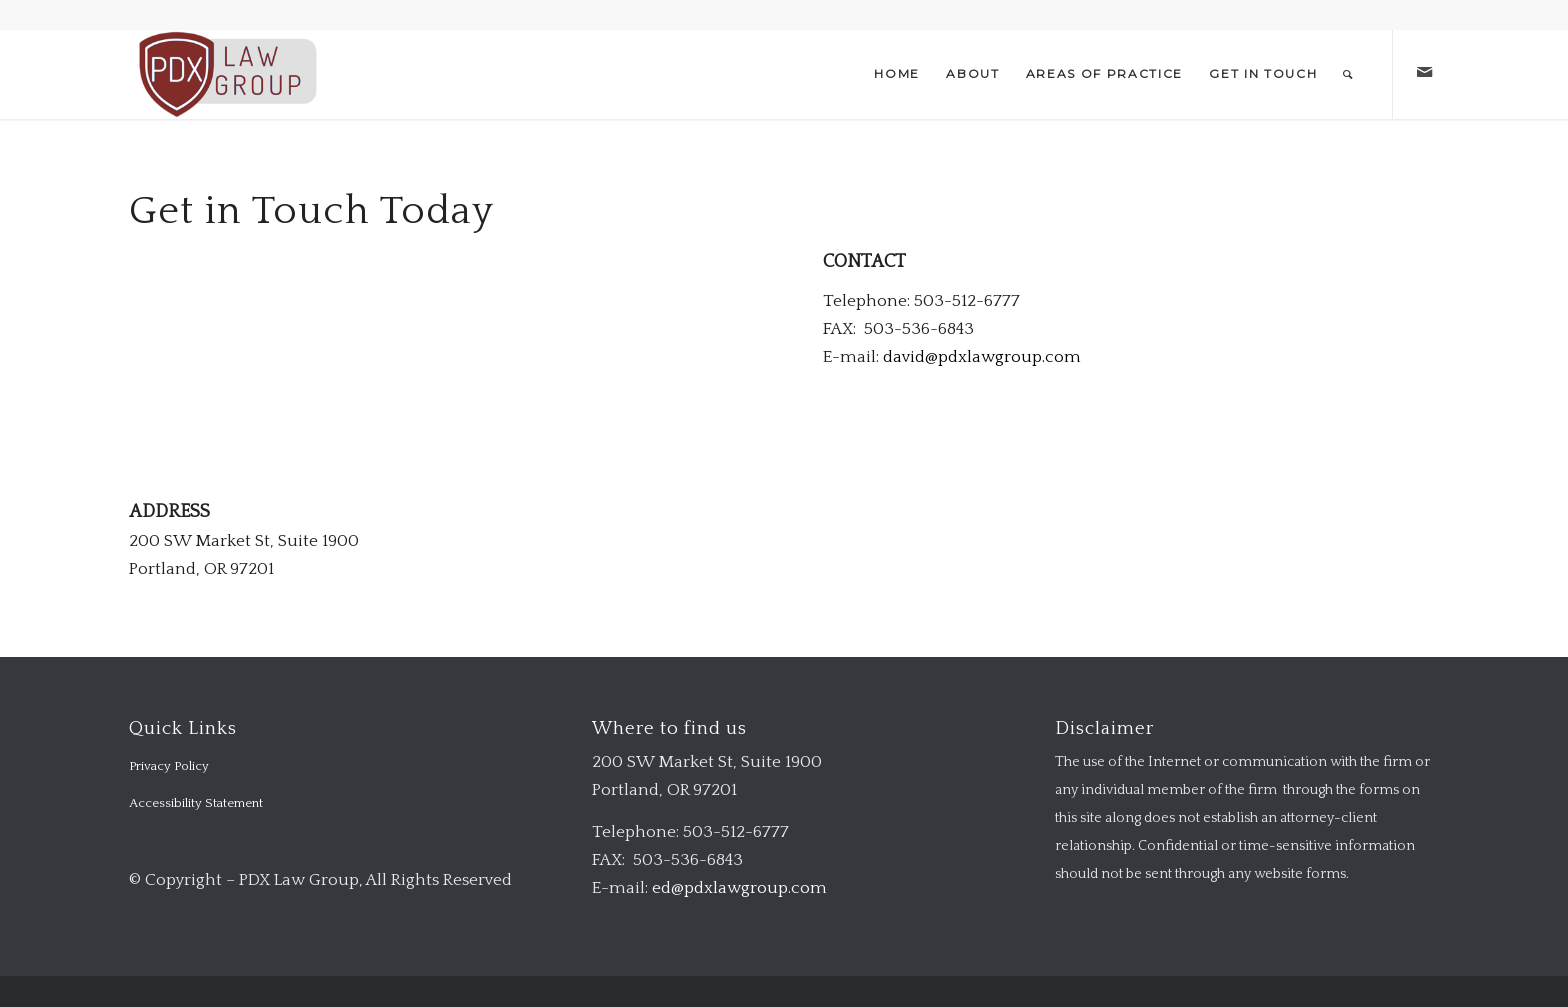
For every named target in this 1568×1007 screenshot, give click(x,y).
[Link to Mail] (1424, 73)
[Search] (1348, 74)
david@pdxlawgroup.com (982, 357)
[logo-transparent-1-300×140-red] (225, 74)
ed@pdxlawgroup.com (739, 888)
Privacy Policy (169, 766)
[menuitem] (897, 74)
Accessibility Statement (196, 803)
